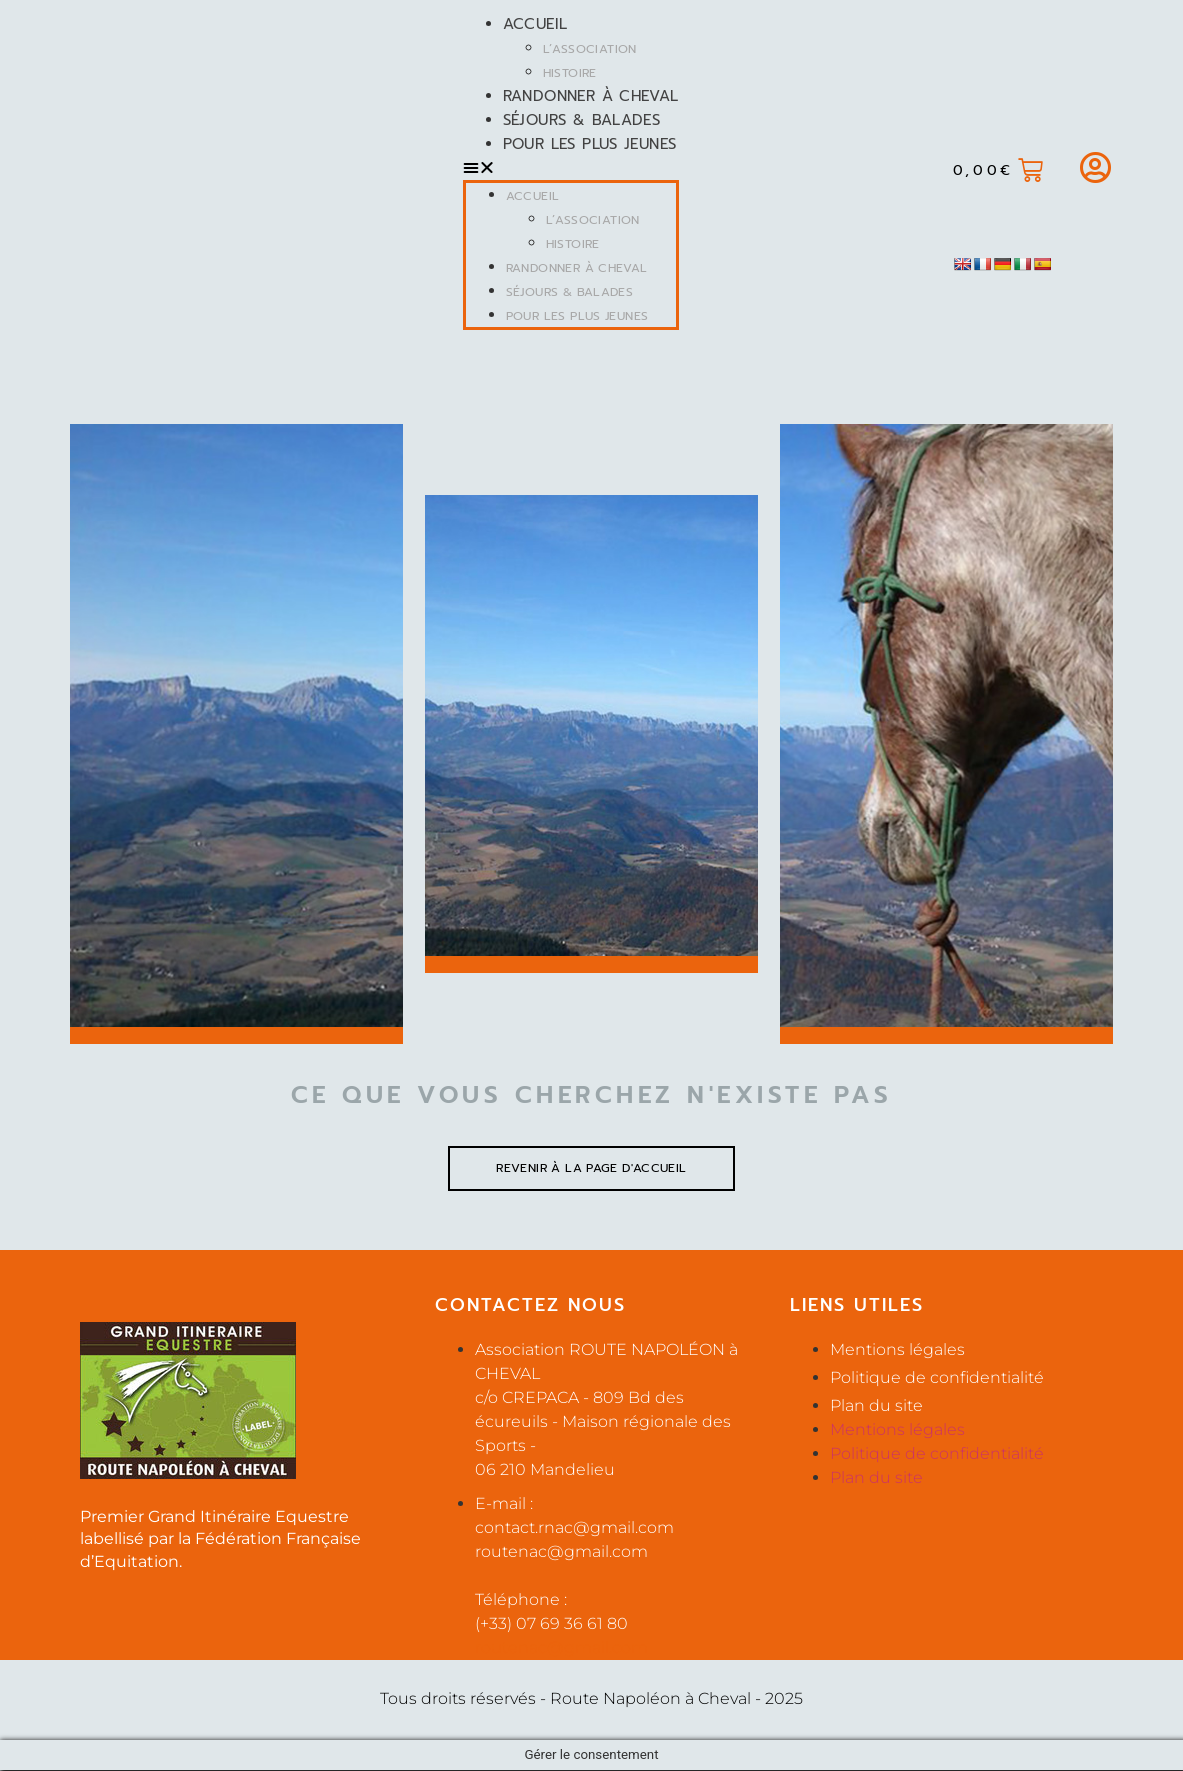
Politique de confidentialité (937, 1378)
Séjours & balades (579, 120)
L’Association (588, 49)
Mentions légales (897, 1350)
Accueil (533, 24)
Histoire (568, 73)
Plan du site (876, 1406)
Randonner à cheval (589, 96)
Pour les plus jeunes (588, 144)
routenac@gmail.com (561, 1648)
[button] (569, 168)
